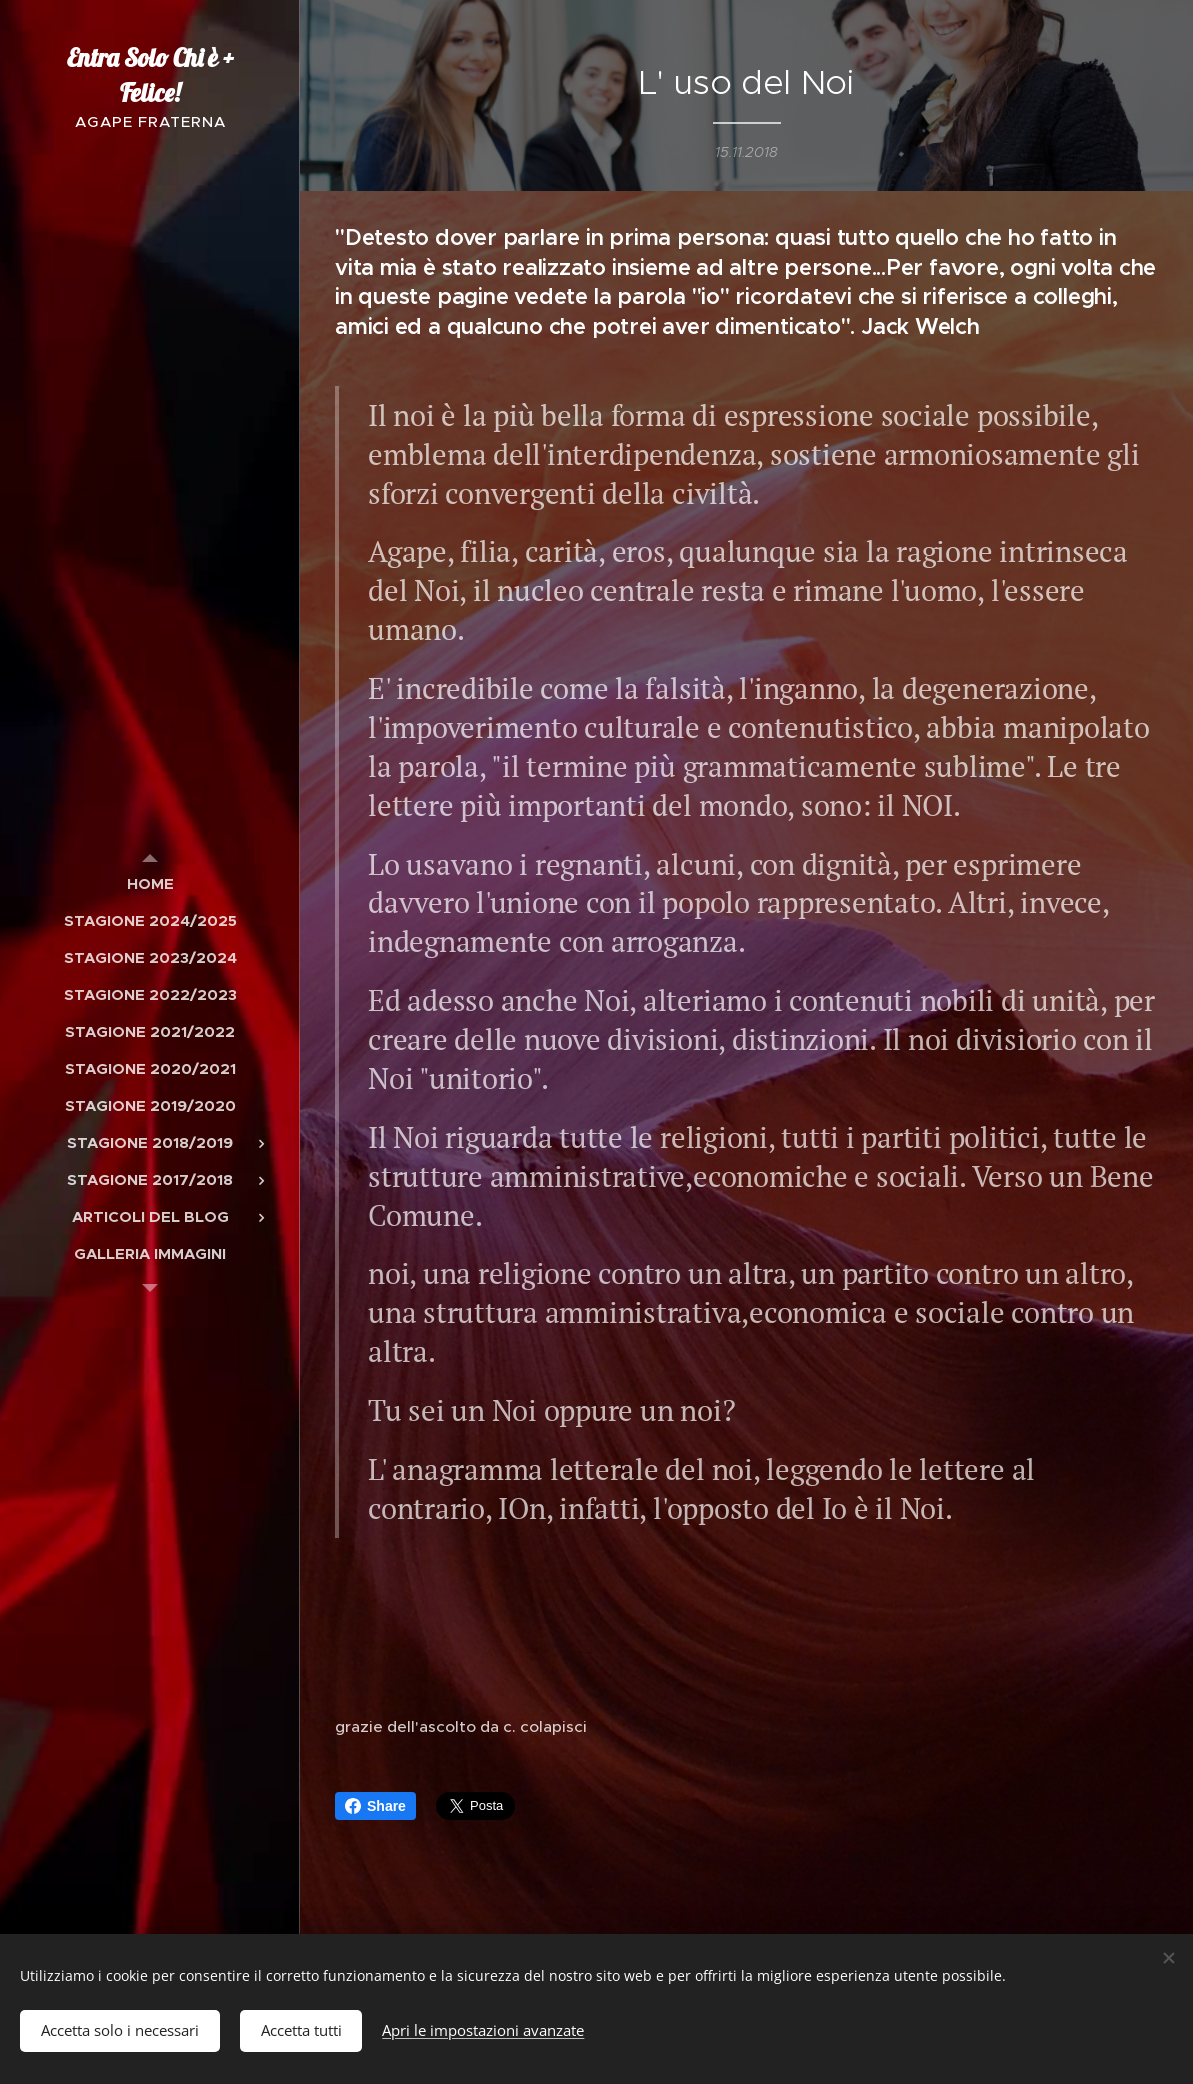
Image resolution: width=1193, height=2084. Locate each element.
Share (375, 1806)
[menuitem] (150, 883)
